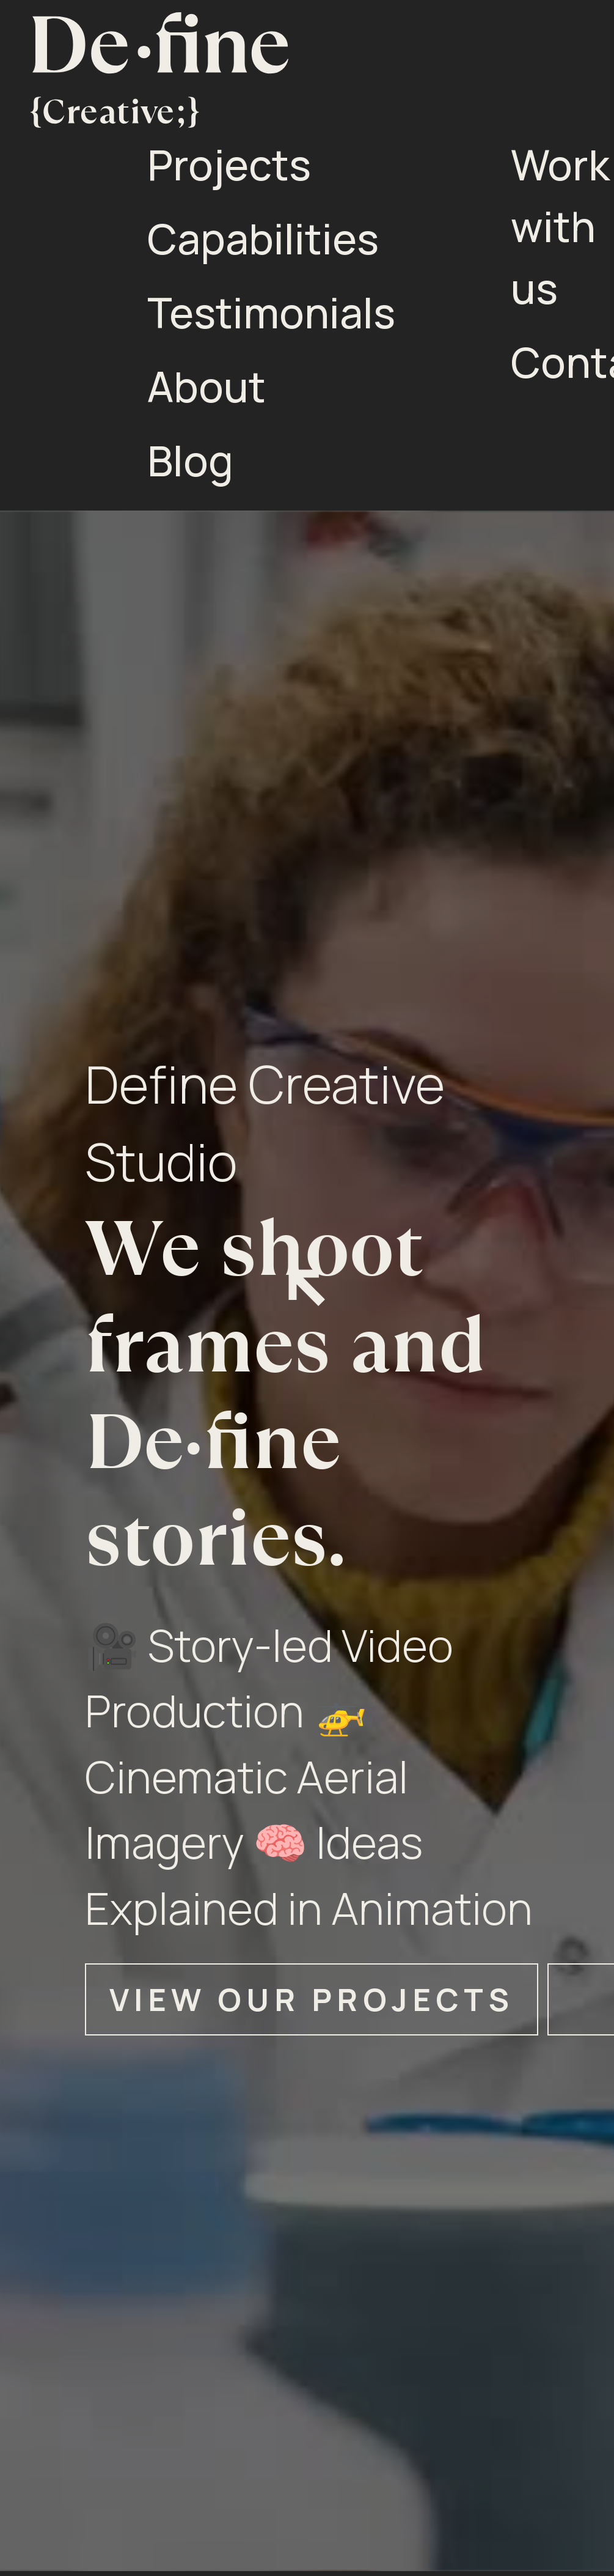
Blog (190, 460)
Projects (229, 164)
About (206, 386)
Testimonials (271, 312)
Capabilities (263, 238)
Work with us (560, 226)
